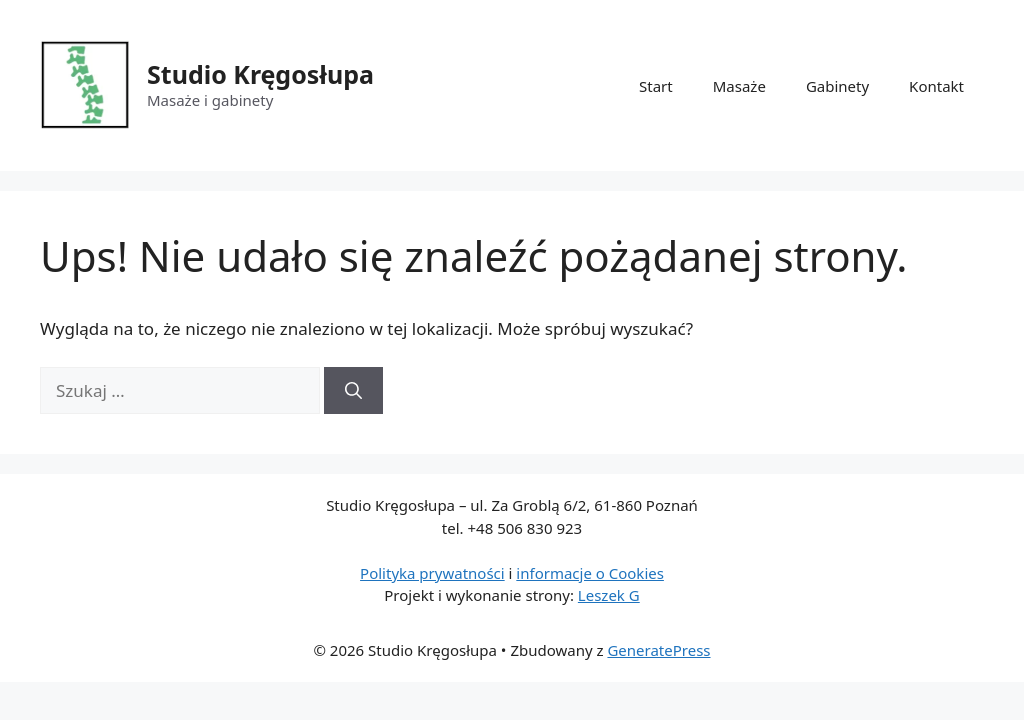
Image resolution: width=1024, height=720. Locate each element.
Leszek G (609, 595)
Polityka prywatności (432, 573)
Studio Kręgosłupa (260, 74)
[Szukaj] (353, 391)
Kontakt (936, 86)
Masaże (739, 86)
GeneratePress (658, 650)
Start (656, 86)
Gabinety (837, 86)
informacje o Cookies (590, 573)
